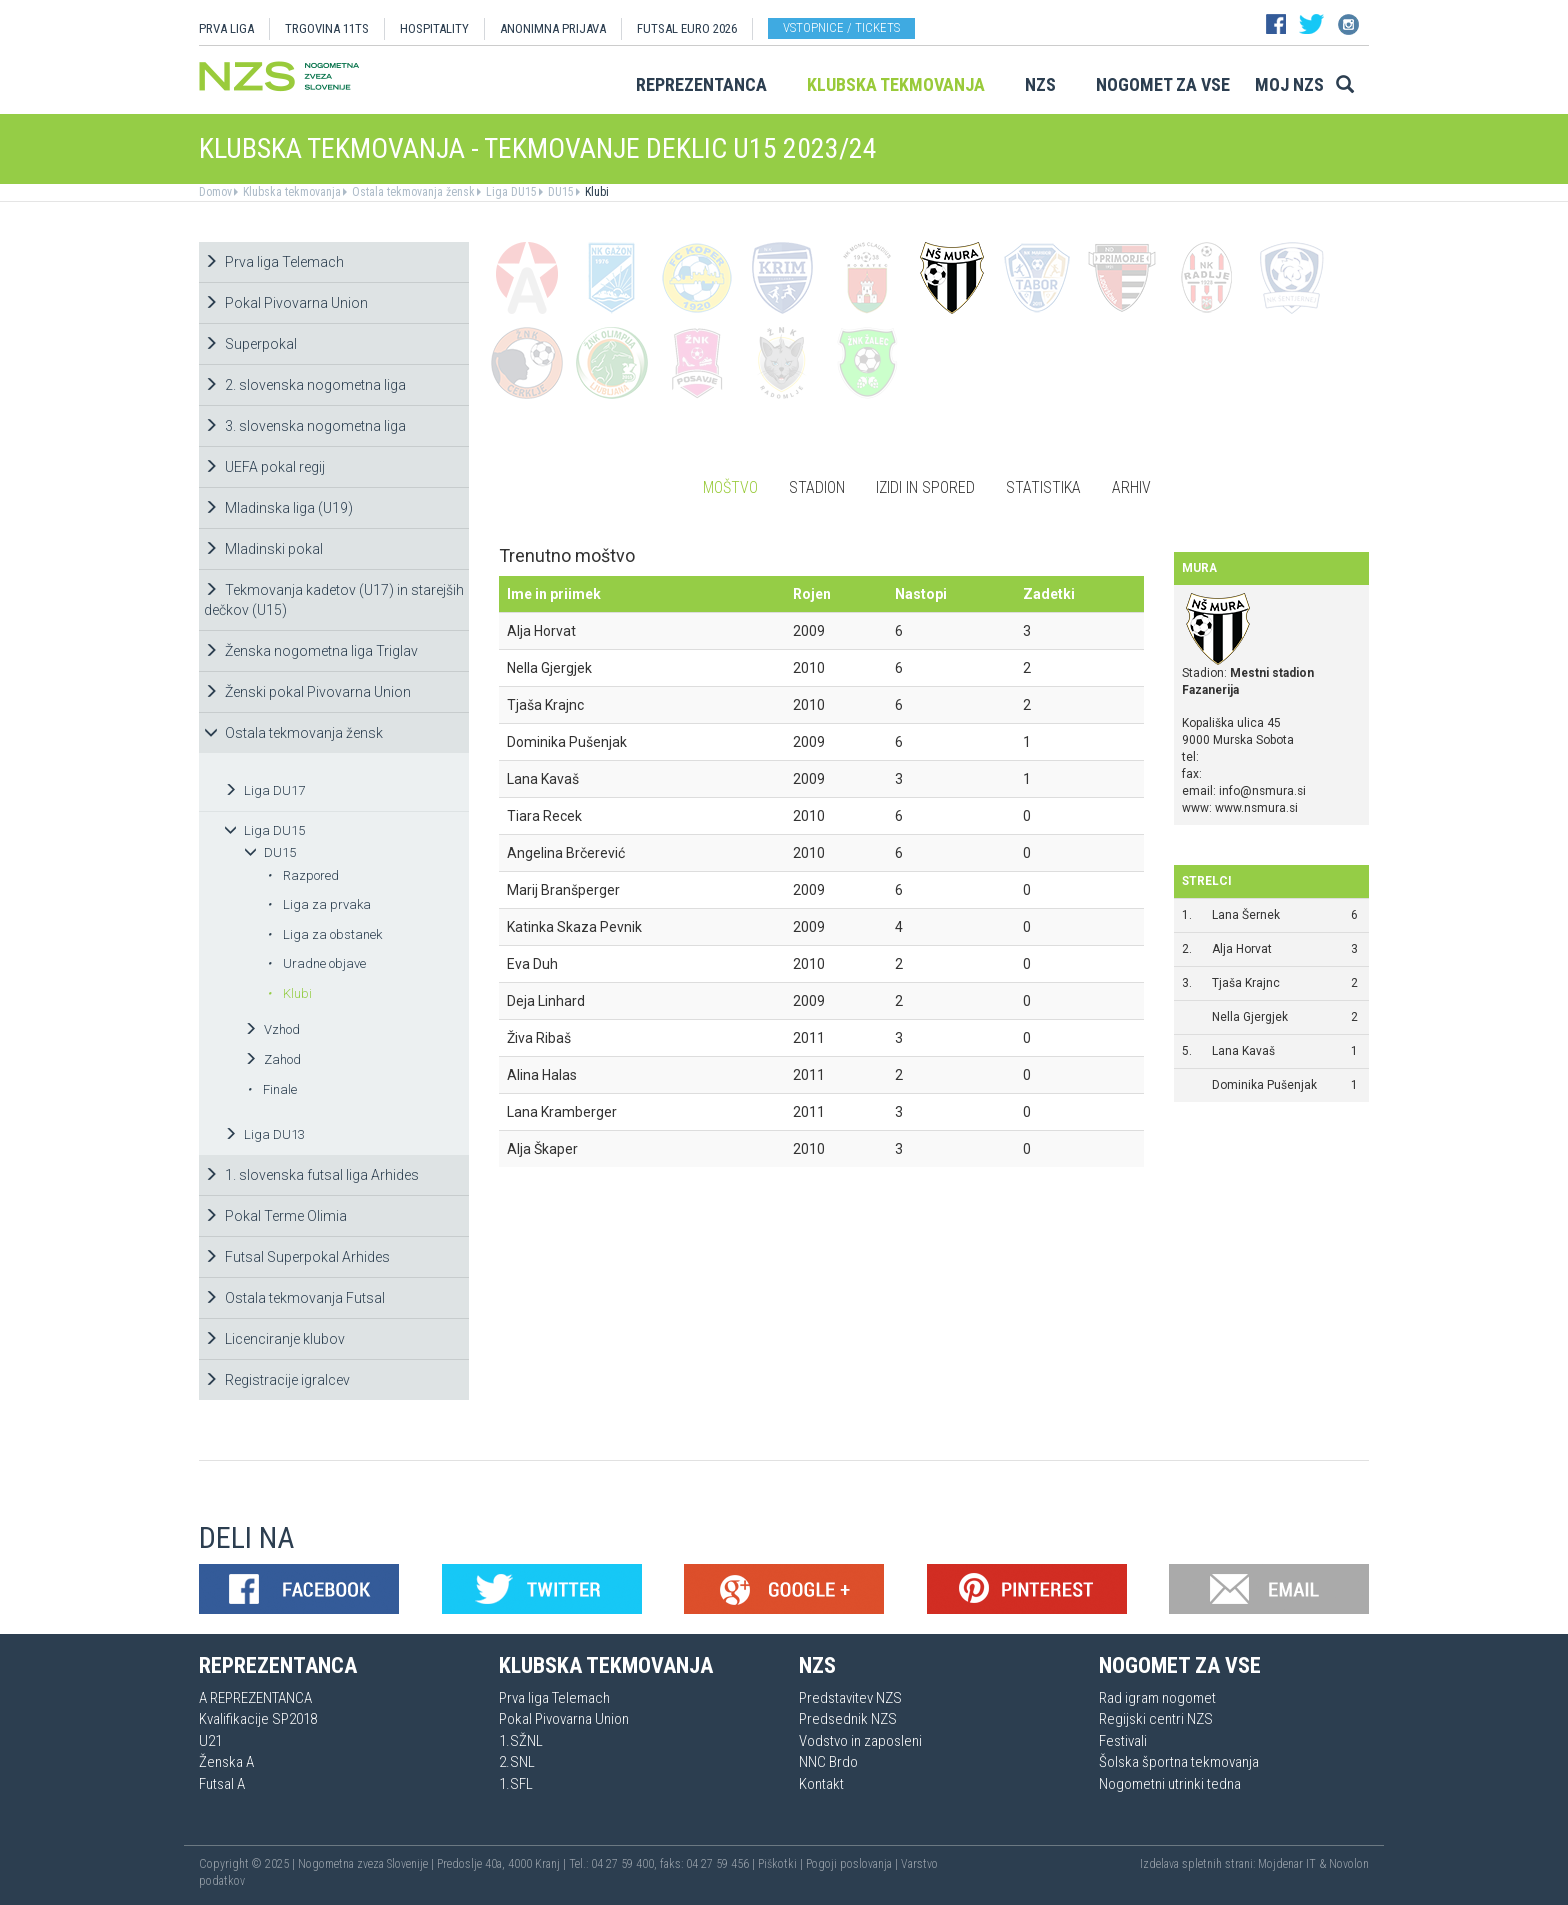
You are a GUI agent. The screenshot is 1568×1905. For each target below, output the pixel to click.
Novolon (1349, 1864)
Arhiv (1131, 487)
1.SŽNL (521, 1741)
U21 (210, 1741)
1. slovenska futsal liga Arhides (311, 1175)
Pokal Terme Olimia (275, 1216)
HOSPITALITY (434, 28)
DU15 (559, 192)
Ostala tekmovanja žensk (412, 192)
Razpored (303, 875)
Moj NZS (1289, 84)
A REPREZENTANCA (255, 1698)
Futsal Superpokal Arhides (297, 1257)
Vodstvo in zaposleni (860, 1741)
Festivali (1123, 1741)
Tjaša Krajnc (1246, 983)
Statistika (1043, 487)
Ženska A (226, 1762)
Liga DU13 (264, 1134)
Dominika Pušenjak (1264, 1085)
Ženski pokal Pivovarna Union (307, 692)
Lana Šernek (1246, 915)
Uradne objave (316, 963)
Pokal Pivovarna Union (286, 303)
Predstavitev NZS (850, 1698)
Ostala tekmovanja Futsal (294, 1298)
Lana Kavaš (1243, 1051)
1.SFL (516, 1784)
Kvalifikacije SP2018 (258, 1719)
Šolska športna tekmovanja (1179, 1762)
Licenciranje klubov (274, 1339)
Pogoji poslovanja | (853, 1864)
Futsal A (222, 1784)
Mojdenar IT (1287, 1864)
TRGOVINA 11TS (327, 28)
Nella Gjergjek (1250, 1017)
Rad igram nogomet (1157, 1698)
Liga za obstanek (324, 934)
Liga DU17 (264, 790)
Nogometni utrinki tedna (1170, 1784)
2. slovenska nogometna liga (305, 385)
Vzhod (272, 1029)
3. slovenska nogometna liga (305, 426)
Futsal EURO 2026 (687, 28)
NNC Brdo (828, 1762)
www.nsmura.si (1256, 808)
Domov (215, 192)
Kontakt (821, 1784)
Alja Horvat (1242, 949)
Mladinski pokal (263, 549)
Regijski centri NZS (1156, 1719)
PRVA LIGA (226, 28)
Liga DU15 (510, 192)
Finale (272, 1089)
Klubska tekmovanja (896, 84)
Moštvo (730, 487)
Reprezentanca (701, 84)
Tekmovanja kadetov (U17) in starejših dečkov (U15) (334, 600)
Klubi (595, 192)
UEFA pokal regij (264, 467)
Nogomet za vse (1163, 84)
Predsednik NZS (848, 1719)
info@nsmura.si (1262, 791)
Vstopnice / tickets (841, 27)
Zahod (272, 1059)
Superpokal (250, 344)
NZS (1040, 84)
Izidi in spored (925, 487)
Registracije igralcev (277, 1380)
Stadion (817, 487)
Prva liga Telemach (274, 262)
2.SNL (517, 1762)
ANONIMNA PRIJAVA (553, 28)
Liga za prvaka (319, 904)
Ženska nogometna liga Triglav (311, 651)
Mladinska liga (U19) (278, 508)
